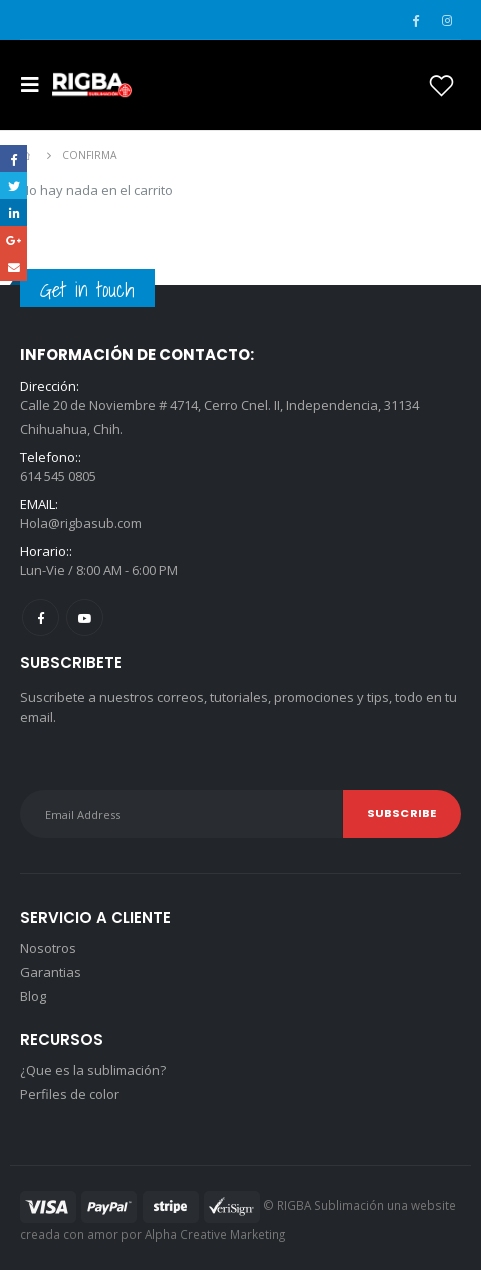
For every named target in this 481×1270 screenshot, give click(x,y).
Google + (13, 239)
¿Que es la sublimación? (93, 1070)
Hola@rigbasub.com (81, 523)
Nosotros (48, 948)
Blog (33, 996)
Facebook (40, 617)
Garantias (50, 972)
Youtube (84, 617)
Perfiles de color (69, 1094)
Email (13, 267)
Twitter (13, 185)
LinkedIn (13, 212)
